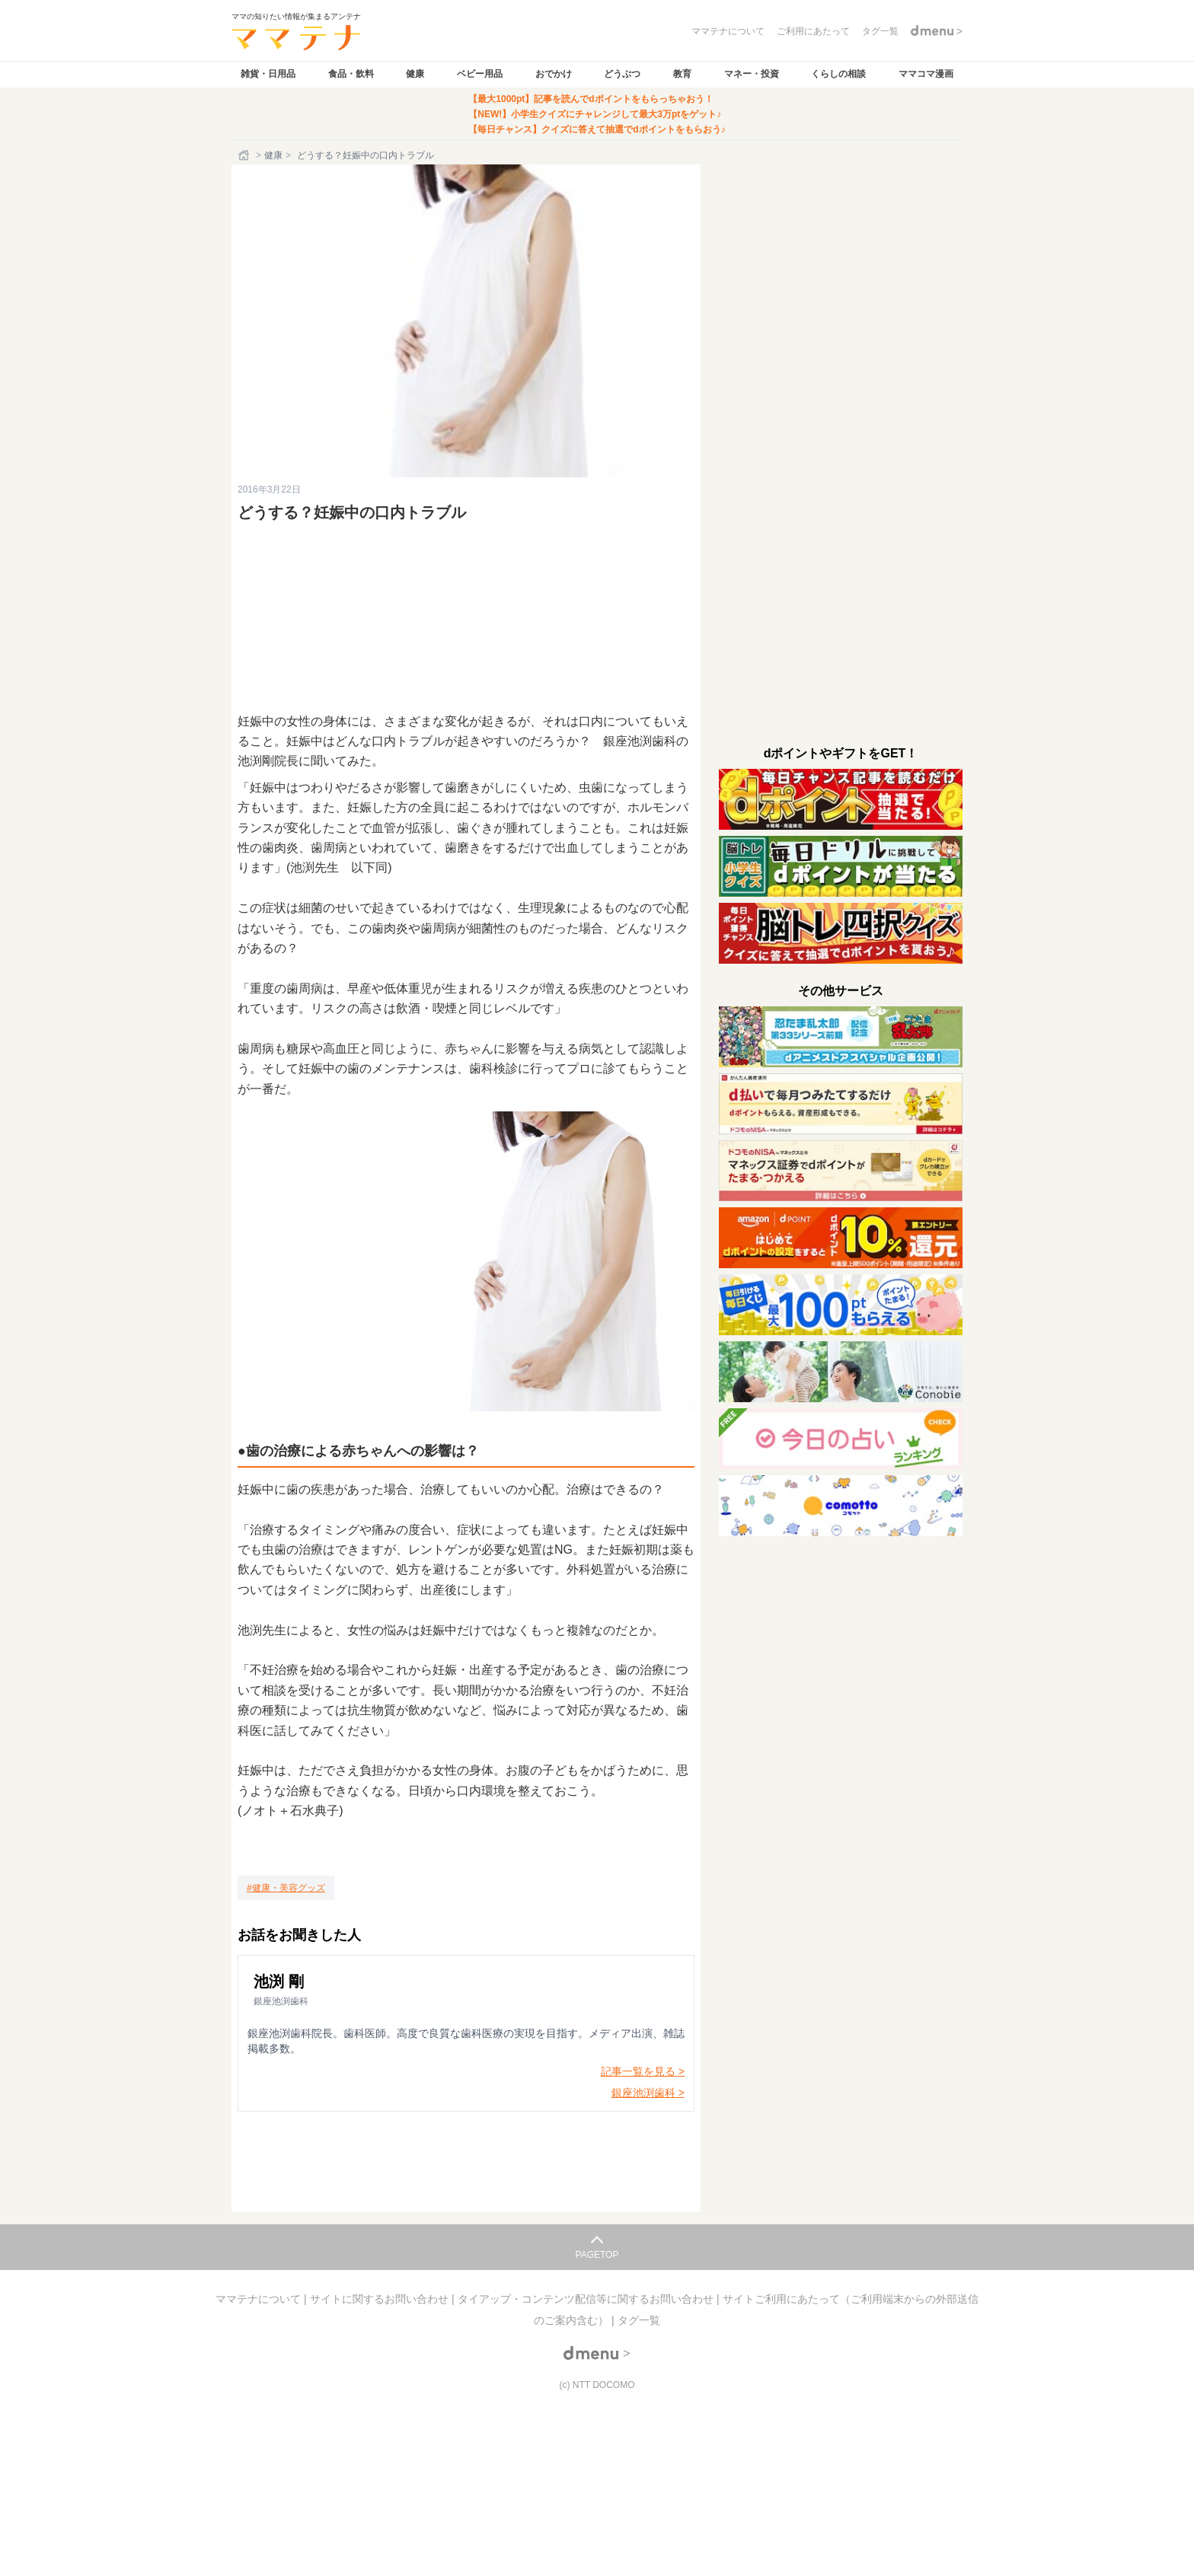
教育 (682, 74)
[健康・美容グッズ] (286, 1888)
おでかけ (553, 74)
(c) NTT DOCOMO (596, 2385)
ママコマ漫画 (926, 74)
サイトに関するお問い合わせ (381, 2299)
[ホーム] (245, 155)
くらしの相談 (838, 74)
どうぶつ (622, 74)
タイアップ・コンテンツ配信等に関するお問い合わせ (587, 2299)
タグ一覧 (639, 2320)
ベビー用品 (480, 74)
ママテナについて (259, 2299)
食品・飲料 (351, 74)
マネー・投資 (751, 74)
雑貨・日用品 (268, 74)
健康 (415, 74)
